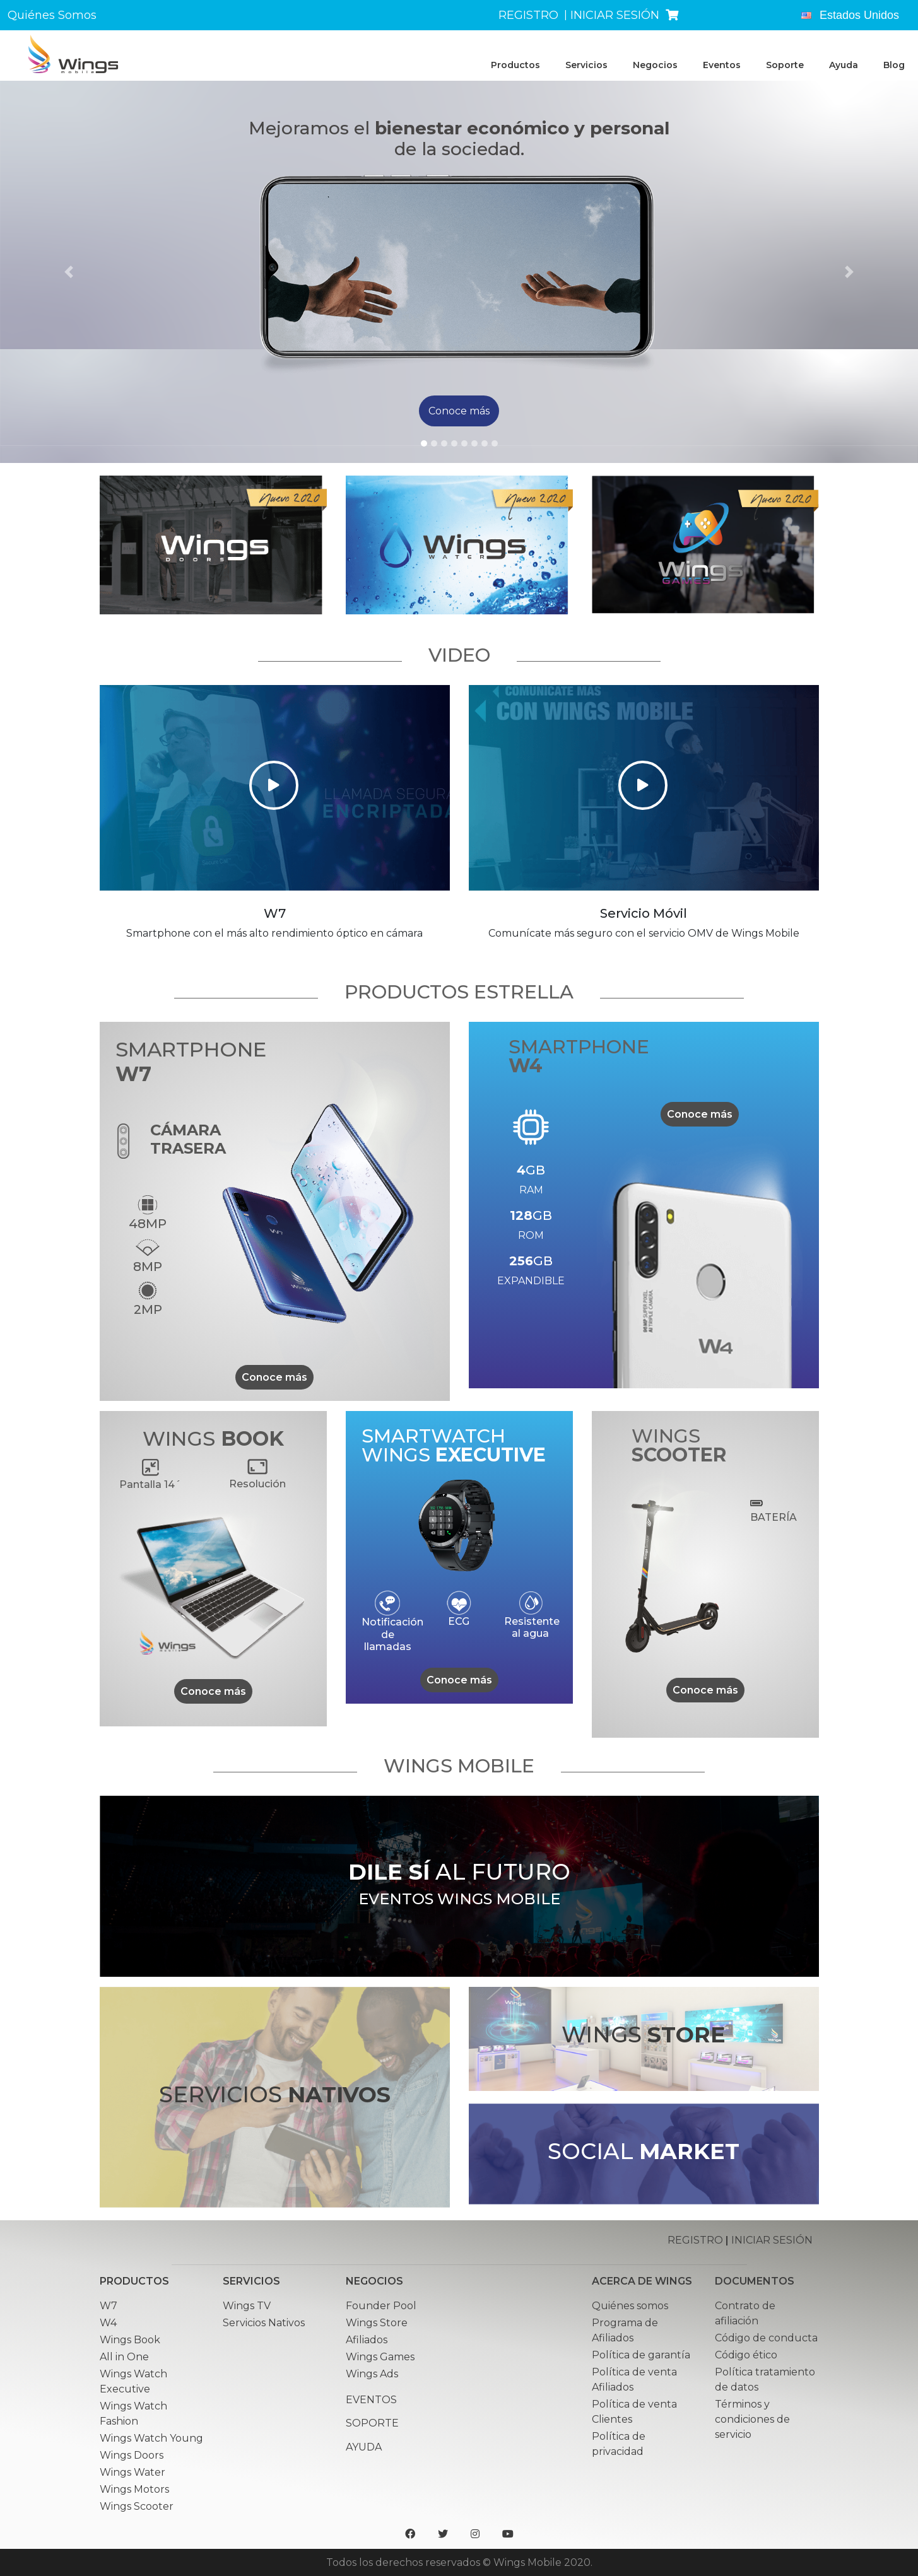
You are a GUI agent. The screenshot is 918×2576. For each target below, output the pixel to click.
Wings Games (380, 2357)
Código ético (746, 2355)
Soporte (785, 65)
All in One (124, 2357)
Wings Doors (131, 2455)
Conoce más (274, 1377)
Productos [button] (515, 65)
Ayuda (843, 65)
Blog (894, 65)
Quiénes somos (630, 2306)
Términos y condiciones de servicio (752, 2419)
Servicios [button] (586, 65)
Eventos (722, 65)
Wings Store (377, 2323)
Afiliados (366, 2340)
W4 (108, 2323)
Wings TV (247, 2306)
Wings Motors (134, 2489)
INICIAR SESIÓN (614, 15)
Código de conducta (766, 2338)
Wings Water (132, 2472)
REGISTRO (528, 15)
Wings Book (130, 2340)
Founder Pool (381, 2306)
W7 (108, 2306)
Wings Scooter (137, 2506)
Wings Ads (372, 2374)
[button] (69, 272)
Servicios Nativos (264, 2323)
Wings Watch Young (151, 2438)
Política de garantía (641, 2355)
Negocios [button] (655, 65)
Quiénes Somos (52, 15)
